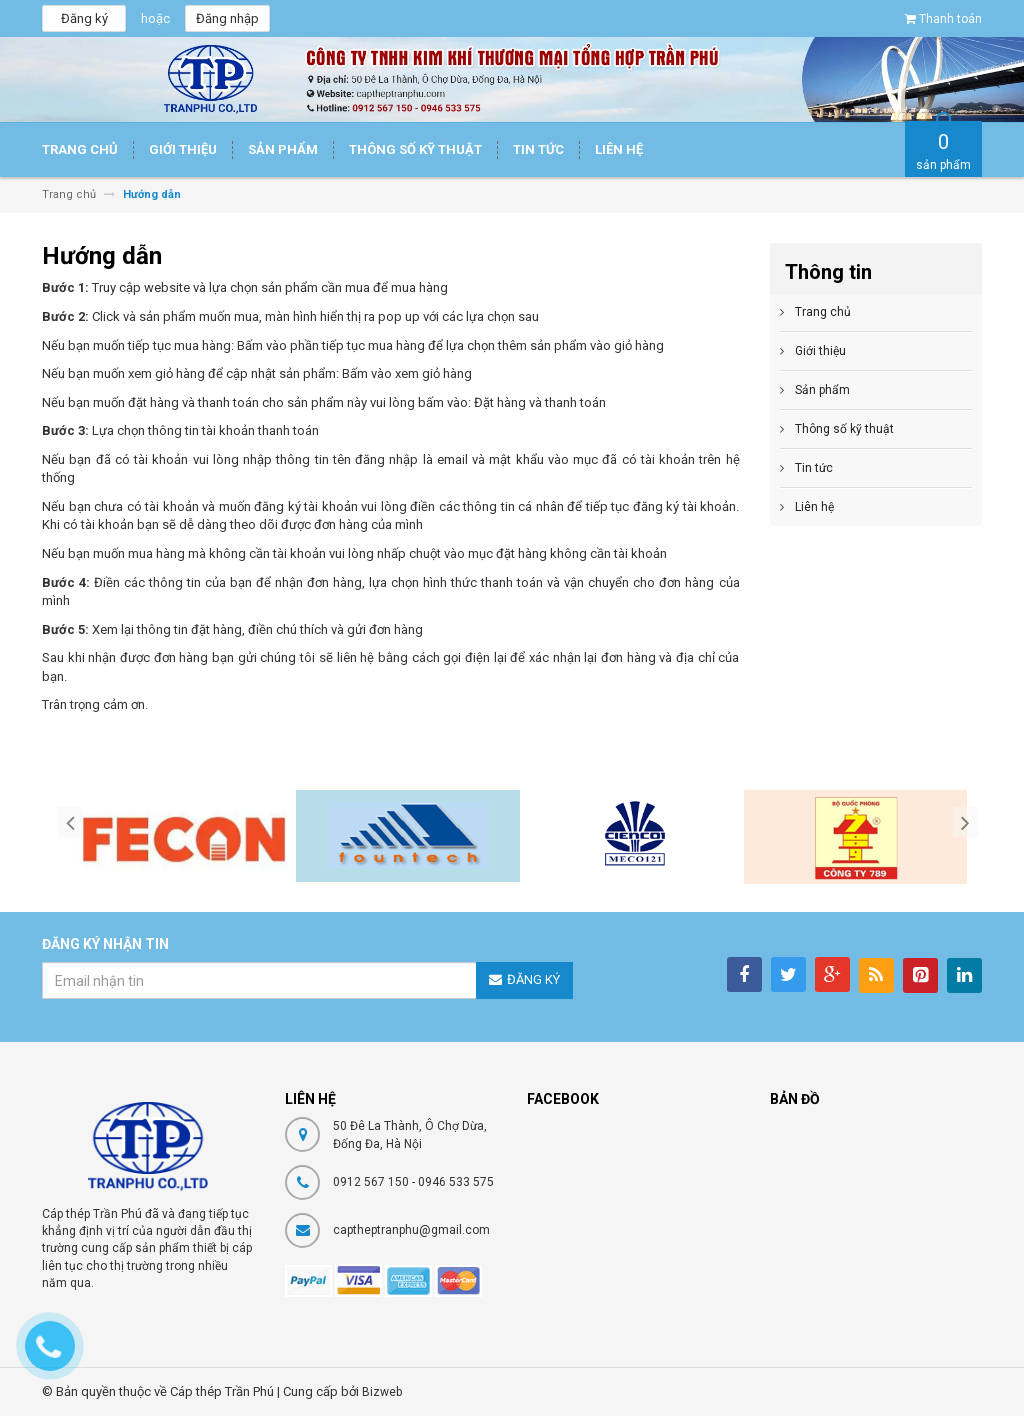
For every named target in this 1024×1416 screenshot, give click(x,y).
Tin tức (814, 468)
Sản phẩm (822, 390)
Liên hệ (814, 507)
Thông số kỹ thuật (844, 429)
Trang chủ (823, 312)
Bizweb (382, 1392)
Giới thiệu (820, 351)
